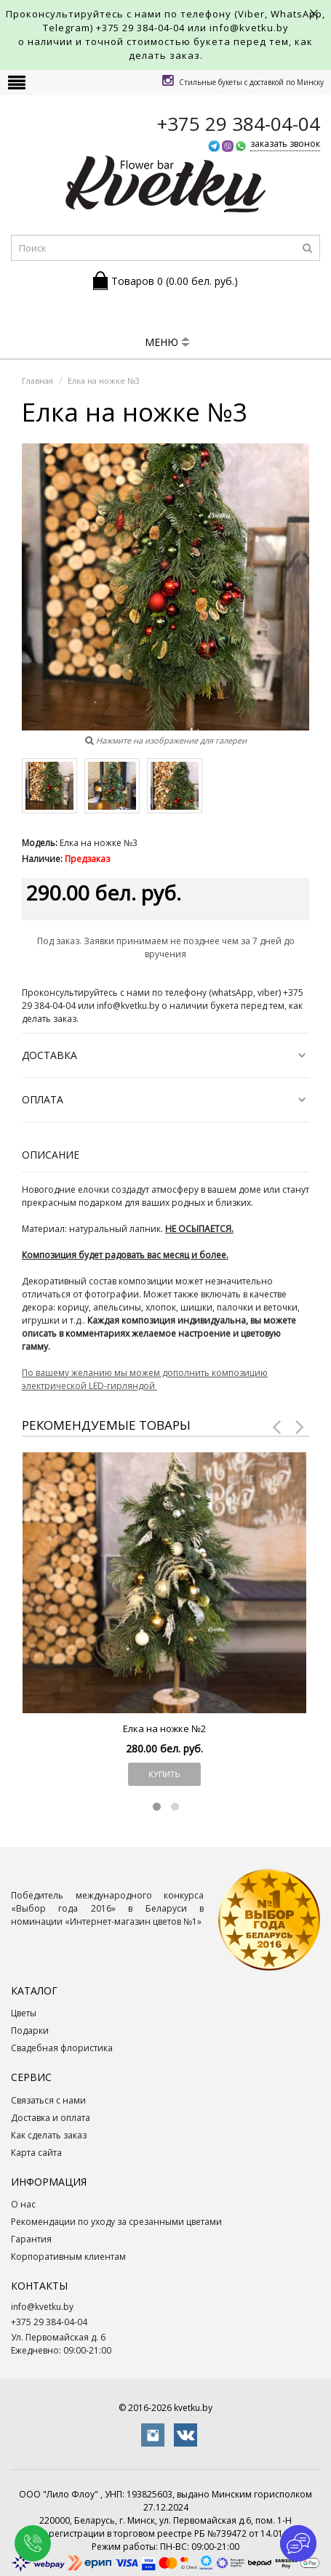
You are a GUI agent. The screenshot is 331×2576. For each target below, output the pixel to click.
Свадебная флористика (62, 2048)
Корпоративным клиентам (68, 2256)
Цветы (23, 2013)
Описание (50, 1155)
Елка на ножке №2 (164, 1728)
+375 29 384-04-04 (140, 27)
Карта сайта (36, 2152)
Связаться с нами (48, 2100)
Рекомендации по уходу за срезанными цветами (116, 2221)
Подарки (30, 2030)
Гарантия (31, 2239)
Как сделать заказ (49, 2135)
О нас (23, 2204)
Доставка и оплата (50, 2118)
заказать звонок (285, 143)
